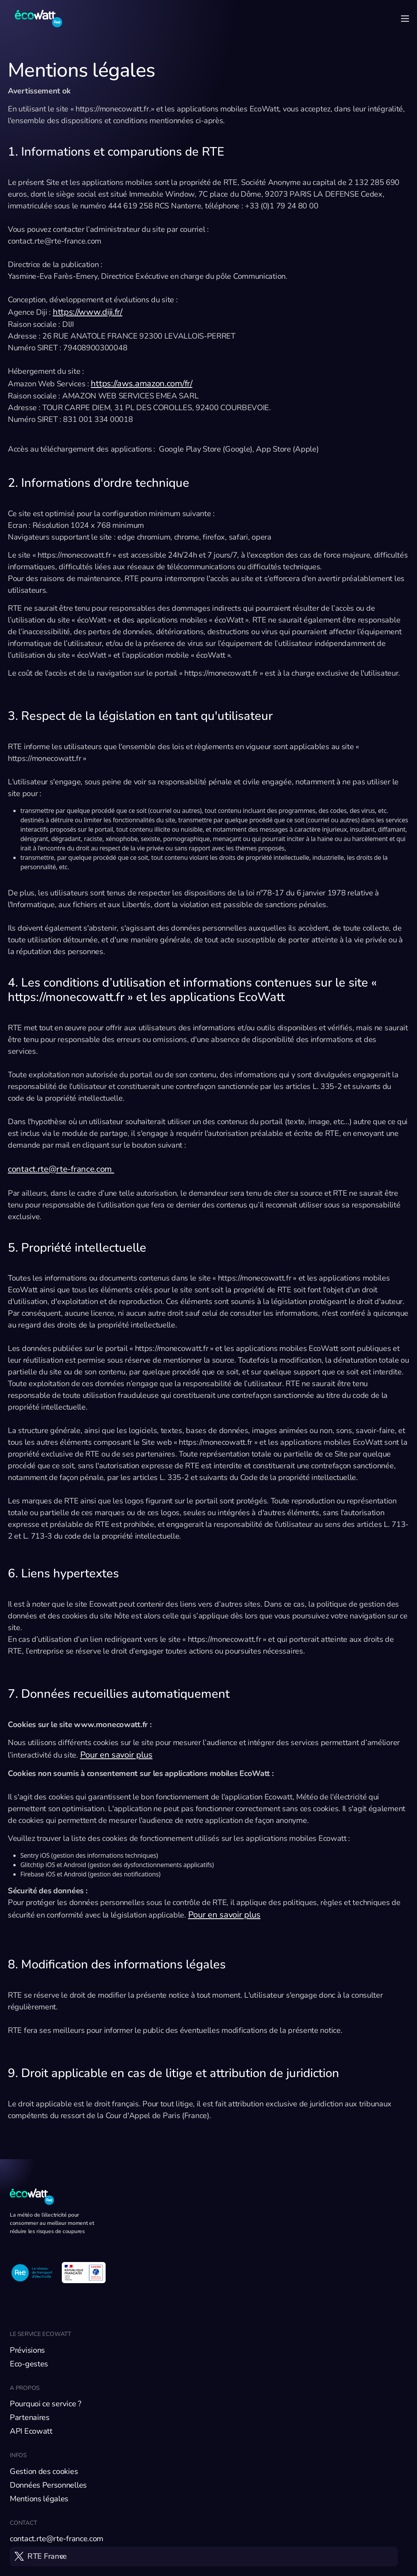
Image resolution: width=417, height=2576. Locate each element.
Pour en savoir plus (116, 1755)
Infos (18, 2455)
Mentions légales (39, 2498)
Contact (23, 2523)
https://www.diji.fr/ (87, 312)
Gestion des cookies (44, 2471)
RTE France (47, 2556)
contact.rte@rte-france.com (61, 1169)
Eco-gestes (29, 2364)
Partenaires (30, 2417)
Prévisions (27, 2350)
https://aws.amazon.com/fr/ (141, 383)
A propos (25, 2388)
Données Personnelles (48, 2485)
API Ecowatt (31, 2431)
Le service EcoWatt (40, 2334)
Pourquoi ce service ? (45, 2403)
